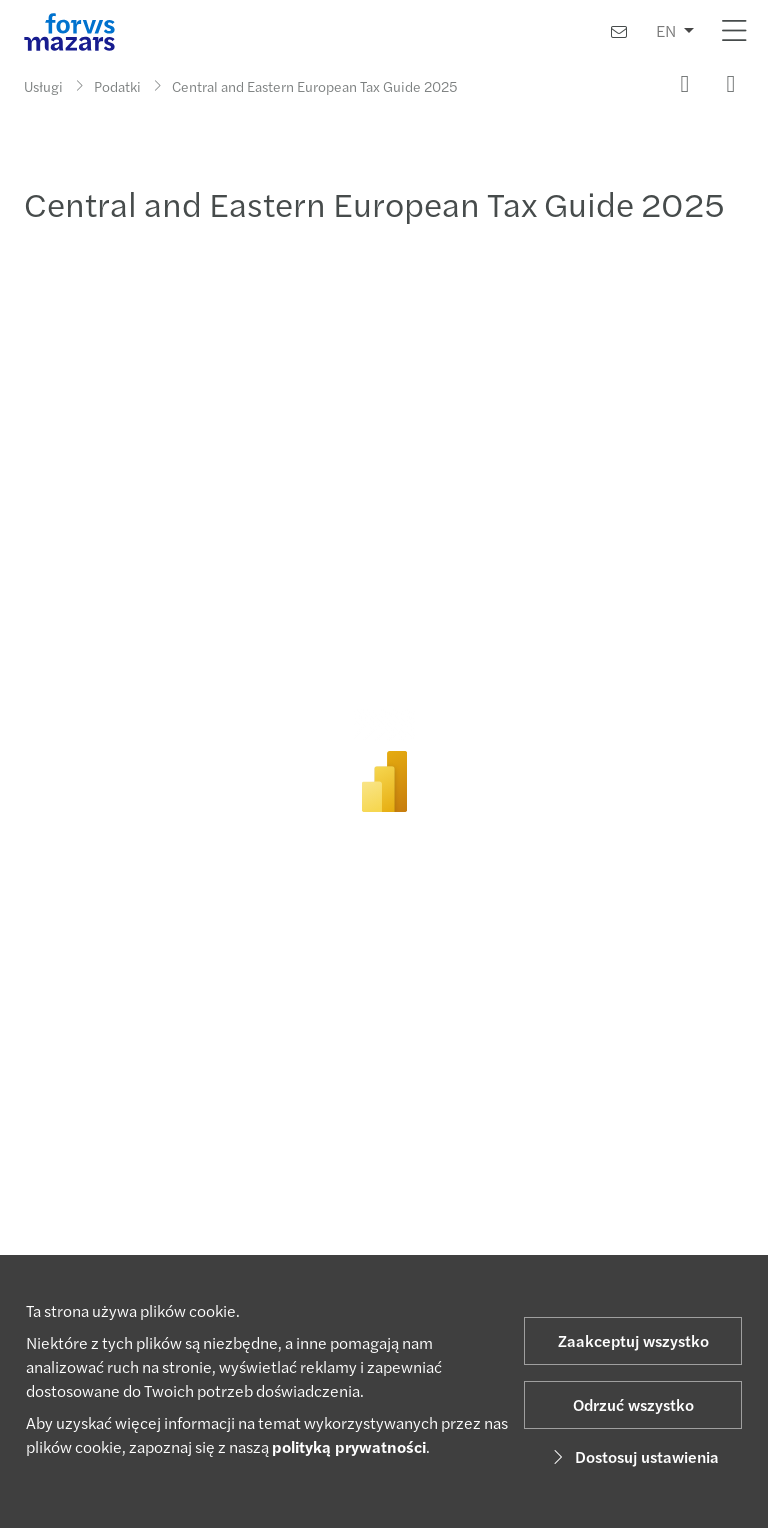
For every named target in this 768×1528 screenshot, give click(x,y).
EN (666, 30)
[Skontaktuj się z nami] (619, 31)
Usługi (43, 86)
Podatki (117, 86)
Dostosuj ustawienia (633, 1456)
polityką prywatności (349, 1446)
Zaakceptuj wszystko (633, 1340)
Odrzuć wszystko (633, 1404)
